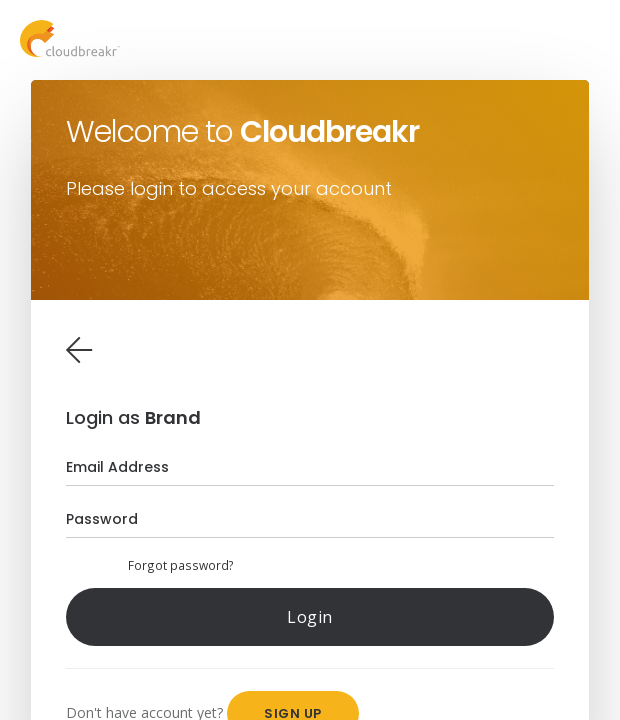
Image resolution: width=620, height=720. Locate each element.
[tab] (79, 350)
